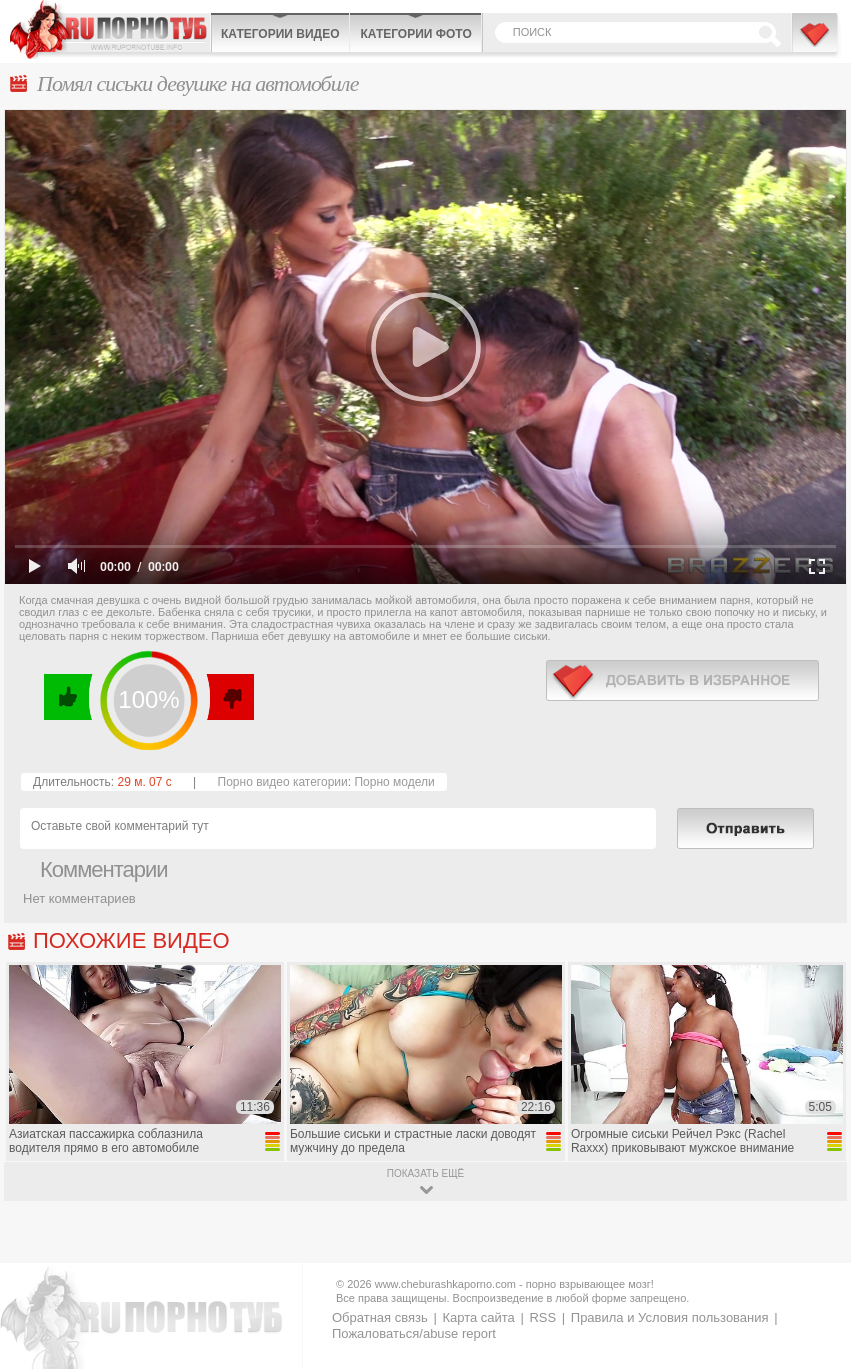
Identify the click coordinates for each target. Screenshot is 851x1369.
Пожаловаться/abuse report (414, 1333)
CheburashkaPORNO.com (110, 29)
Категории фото (415, 34)
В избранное (816, 43)
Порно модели (394, 782)
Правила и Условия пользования (670, 1317)
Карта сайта (478, 1317)
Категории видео (280, 34)
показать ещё (425, 1173)
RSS (542, 1317)
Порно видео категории (283, 782)
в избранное (682, 680)
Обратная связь (380, 1317)
